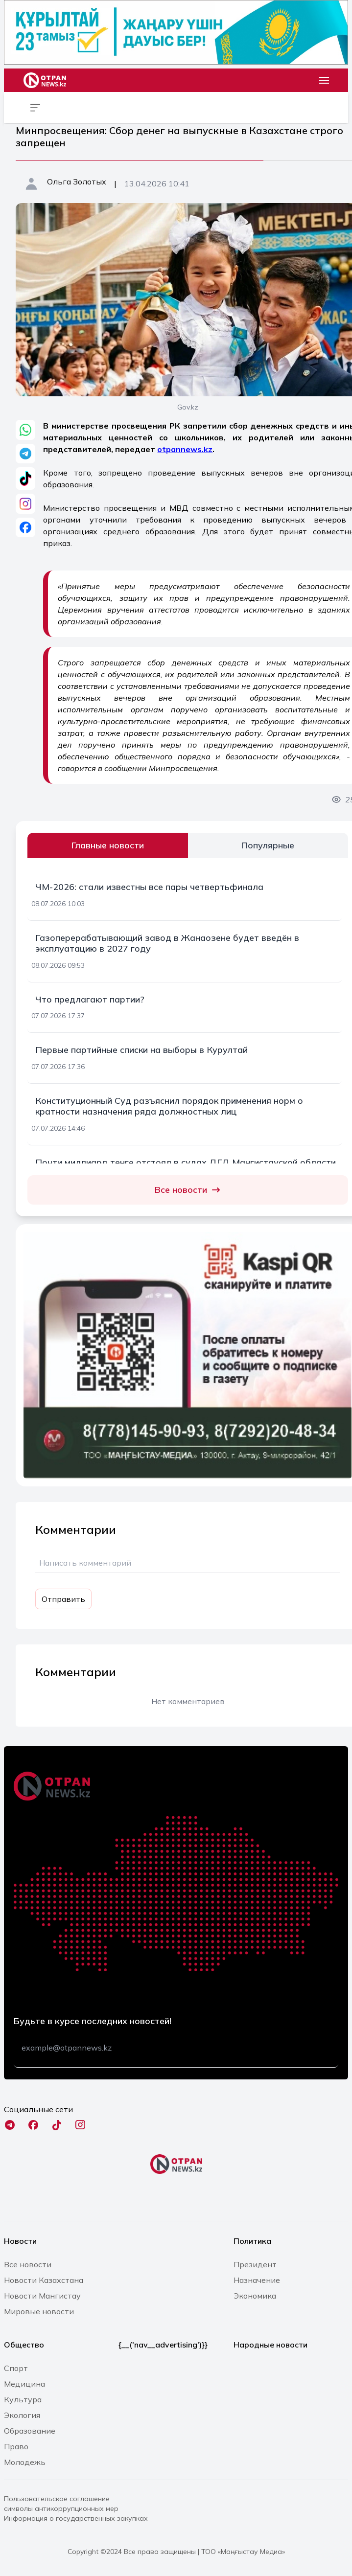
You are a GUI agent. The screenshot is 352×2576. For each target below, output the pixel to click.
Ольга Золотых (76, 181)
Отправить (63, 1599)
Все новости (188, 1189)
